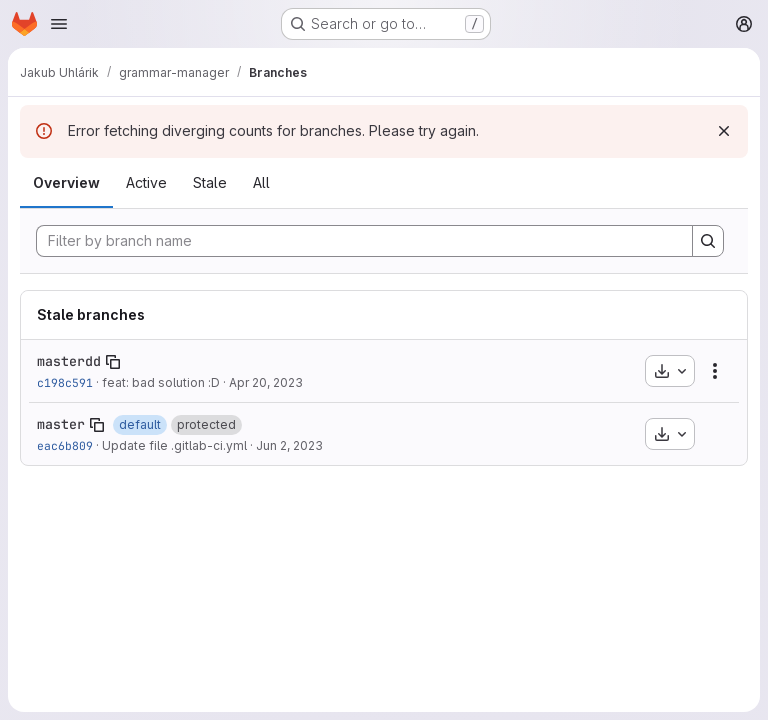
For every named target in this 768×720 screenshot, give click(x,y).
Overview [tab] (66, 182)
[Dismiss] (724, 131)
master (61, 424)
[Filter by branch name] (364, 241)
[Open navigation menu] (59, 24)
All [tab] (261, 182)
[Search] (708, 241)
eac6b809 (65, 445)
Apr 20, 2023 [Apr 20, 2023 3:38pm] (266, 382)
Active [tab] (146, 182)
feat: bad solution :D (161, 382)
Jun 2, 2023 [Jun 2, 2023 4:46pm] (289, 445)
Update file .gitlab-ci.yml (174, 445)
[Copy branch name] (113, 362)
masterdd (69, 361)
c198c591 (65, 382)
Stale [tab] (210, 182)
